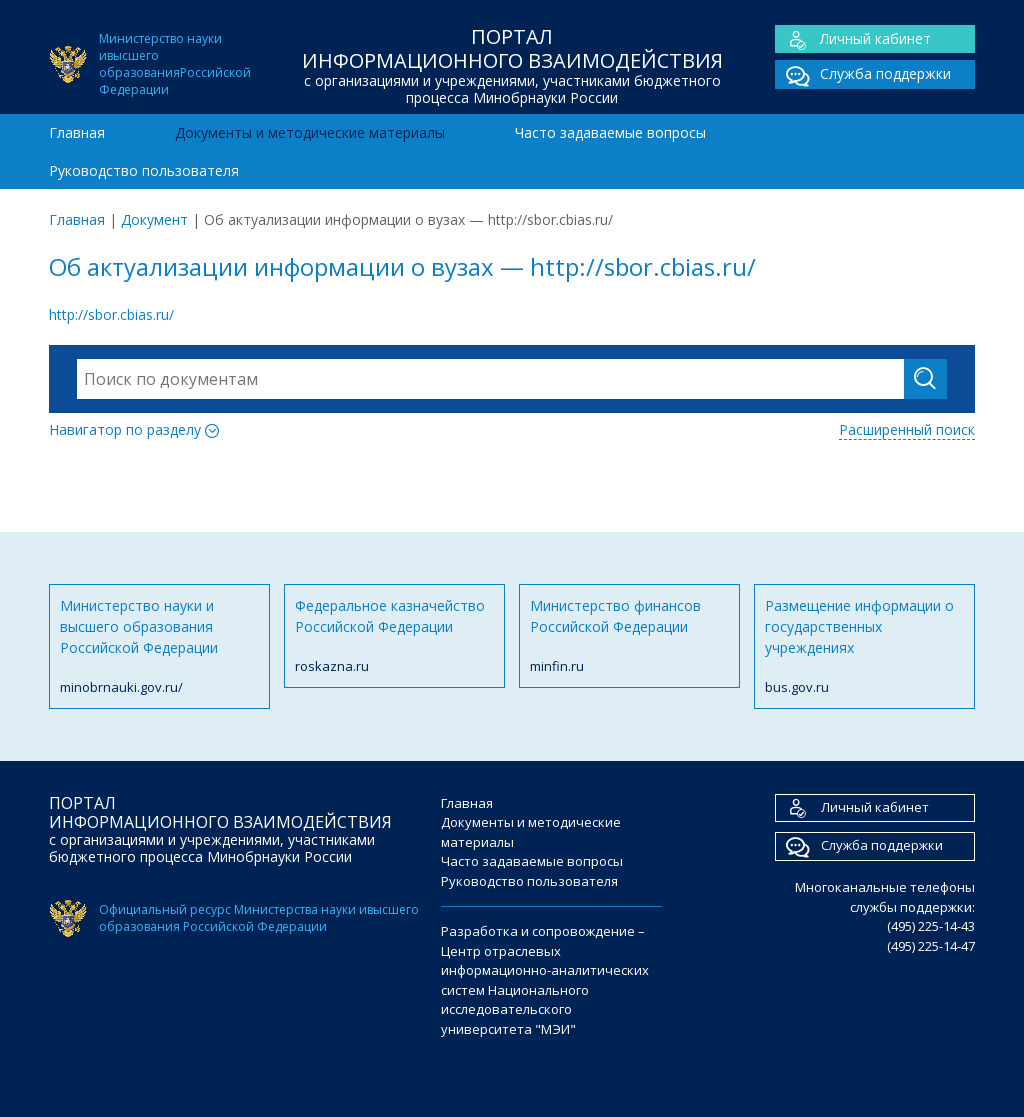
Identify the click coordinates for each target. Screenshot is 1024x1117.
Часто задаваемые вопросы (610, 132)
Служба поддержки (863, 74)
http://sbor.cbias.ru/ (111, 314)
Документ (154, 219)
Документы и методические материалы (310, 132)
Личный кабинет (853, 39)
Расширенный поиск (907, 429)
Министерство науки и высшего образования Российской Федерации (159, 647)
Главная (77, 132)
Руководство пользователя (144, 170)
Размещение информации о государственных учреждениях (864, 647)
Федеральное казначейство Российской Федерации (394, 636)
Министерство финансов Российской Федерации (629, 636)
